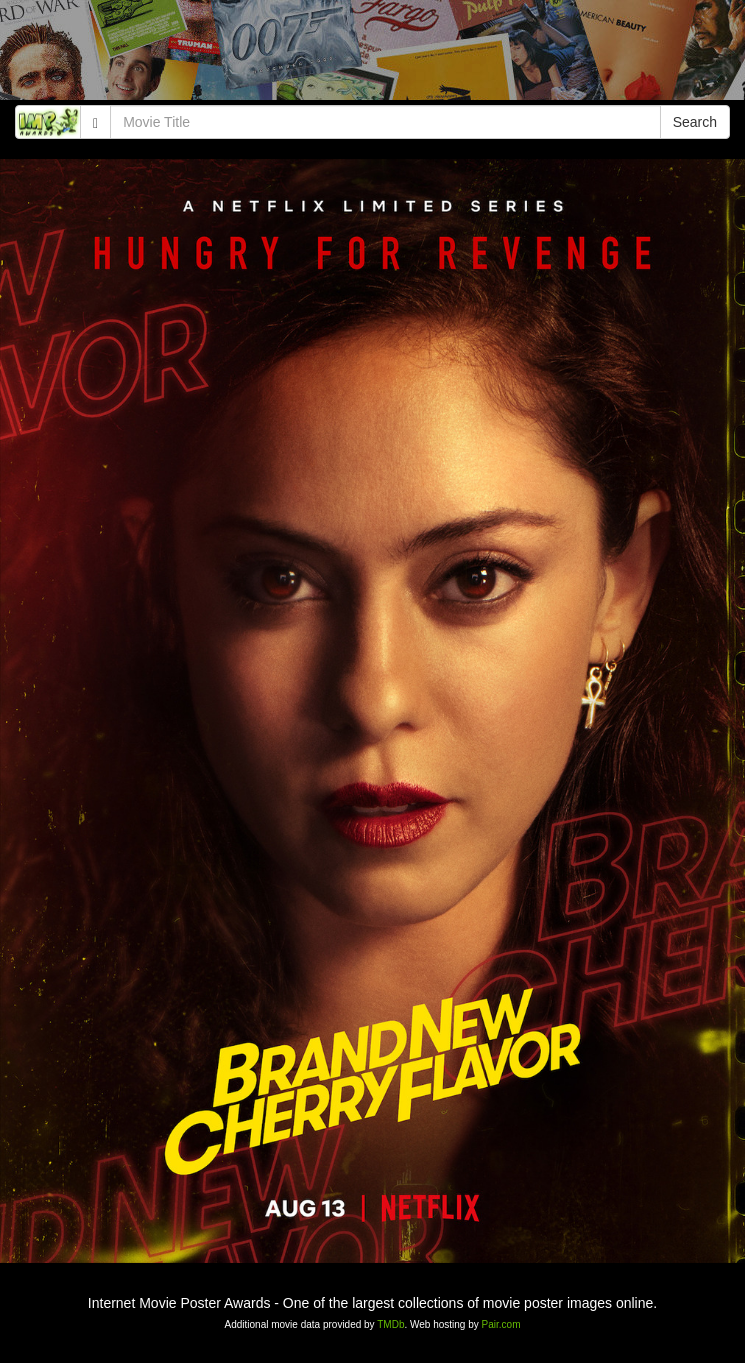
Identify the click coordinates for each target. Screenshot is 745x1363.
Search (695, 122)
